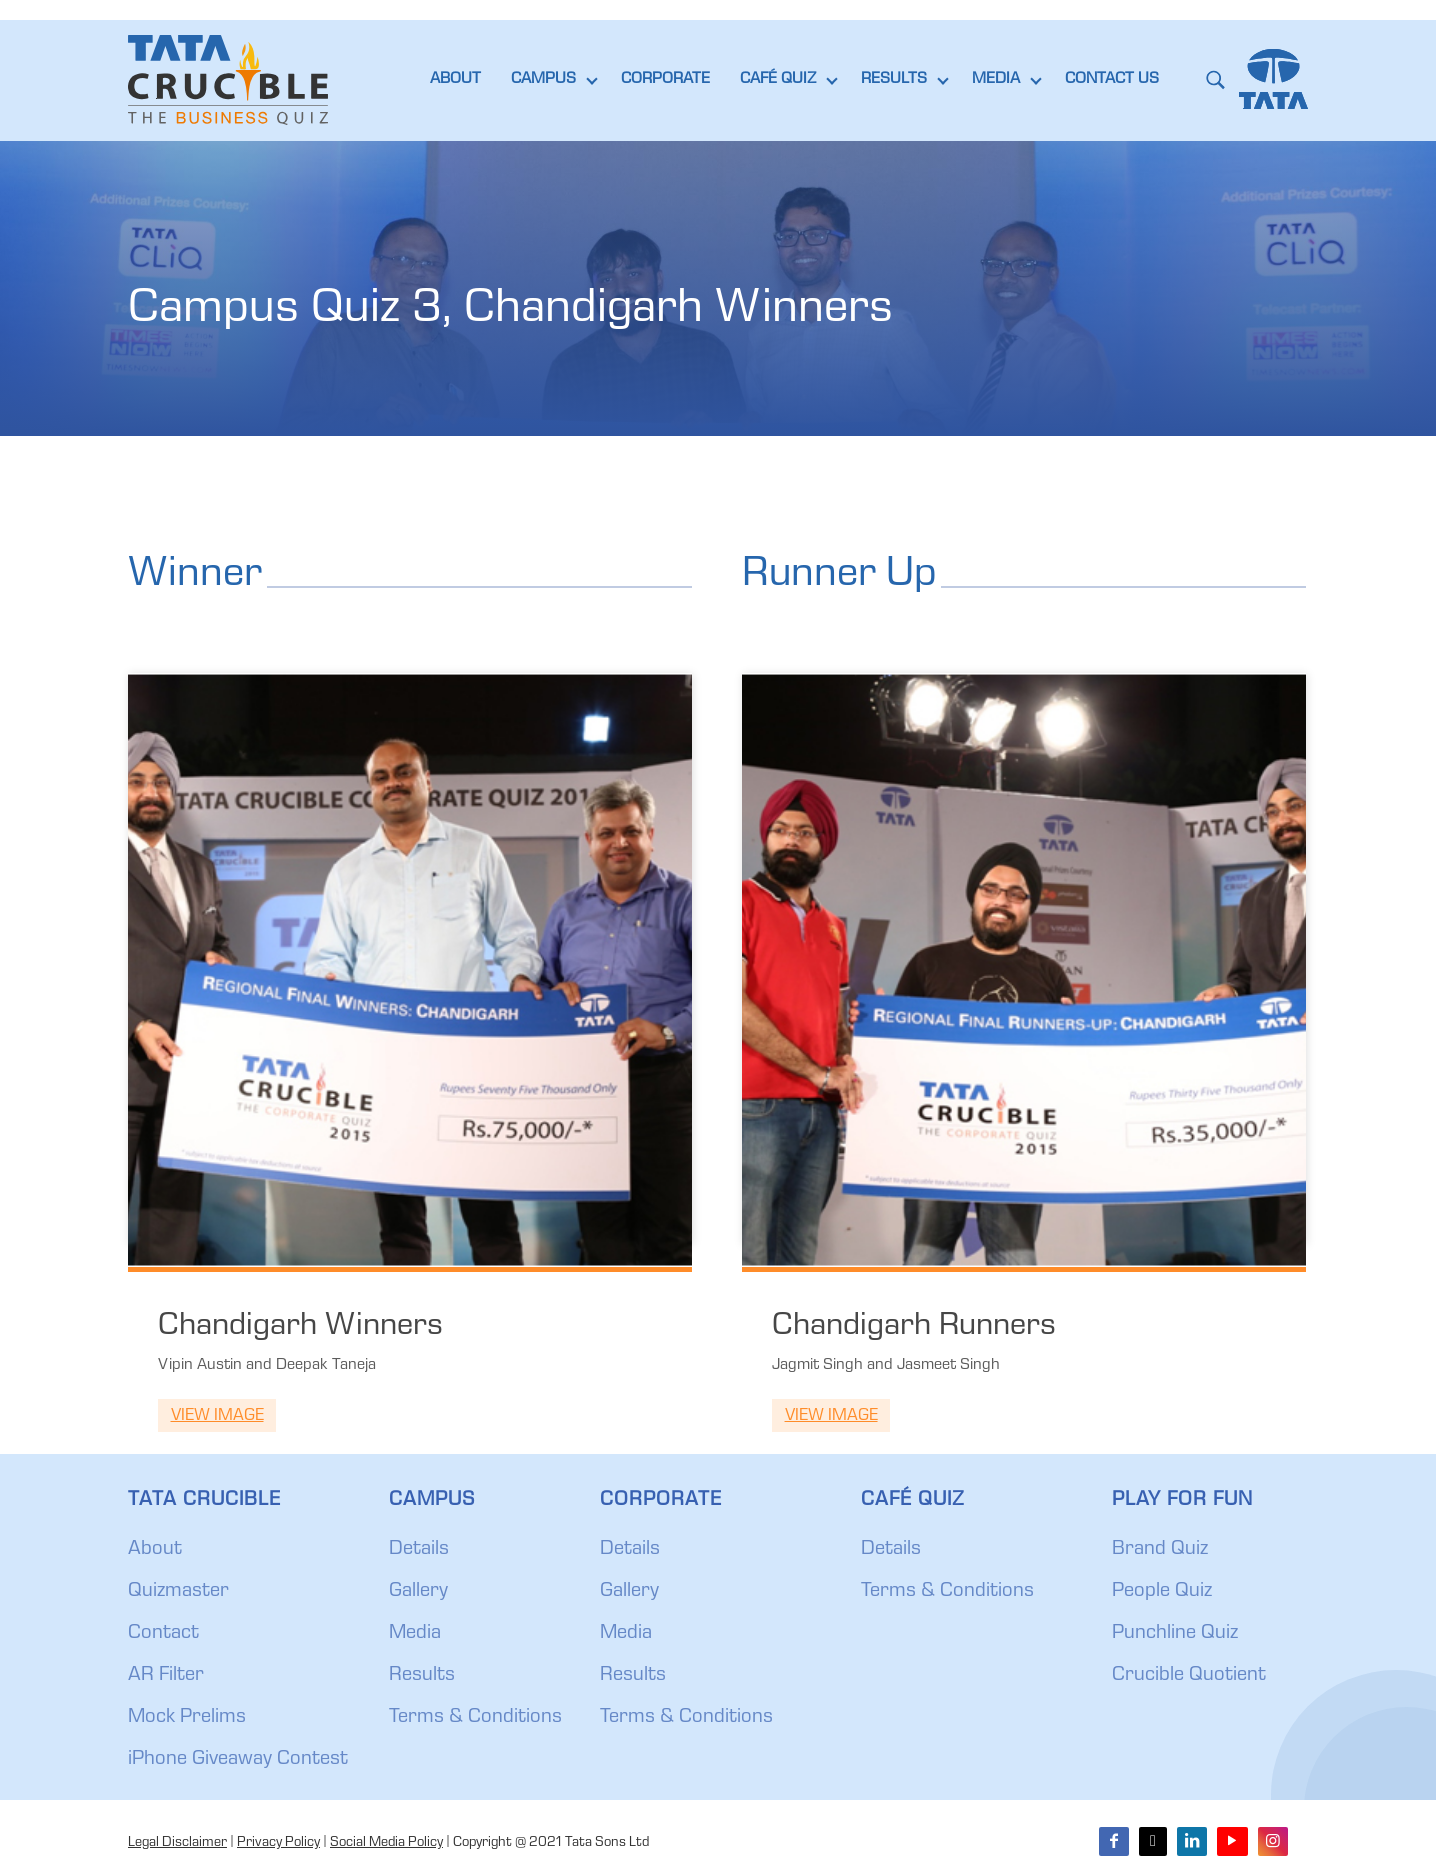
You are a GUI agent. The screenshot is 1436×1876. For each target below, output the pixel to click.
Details (419, 1550)
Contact (163, 1634)
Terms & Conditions (475, 1718)
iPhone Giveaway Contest (238, 1760)
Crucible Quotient (1189, 1676)
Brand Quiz (1160, 1550)
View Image (217, 1416)
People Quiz (1162, 1592)
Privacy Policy (278, 1843)
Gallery (418, 1592)
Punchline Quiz (1175, 1634)
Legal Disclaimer (177, 1843)
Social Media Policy (386, 1843)
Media (415, 1634)
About (155, 1550)
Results (422, 1676)
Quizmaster (178, 1592)
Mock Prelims (187, 1718)
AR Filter (166, 1676)
